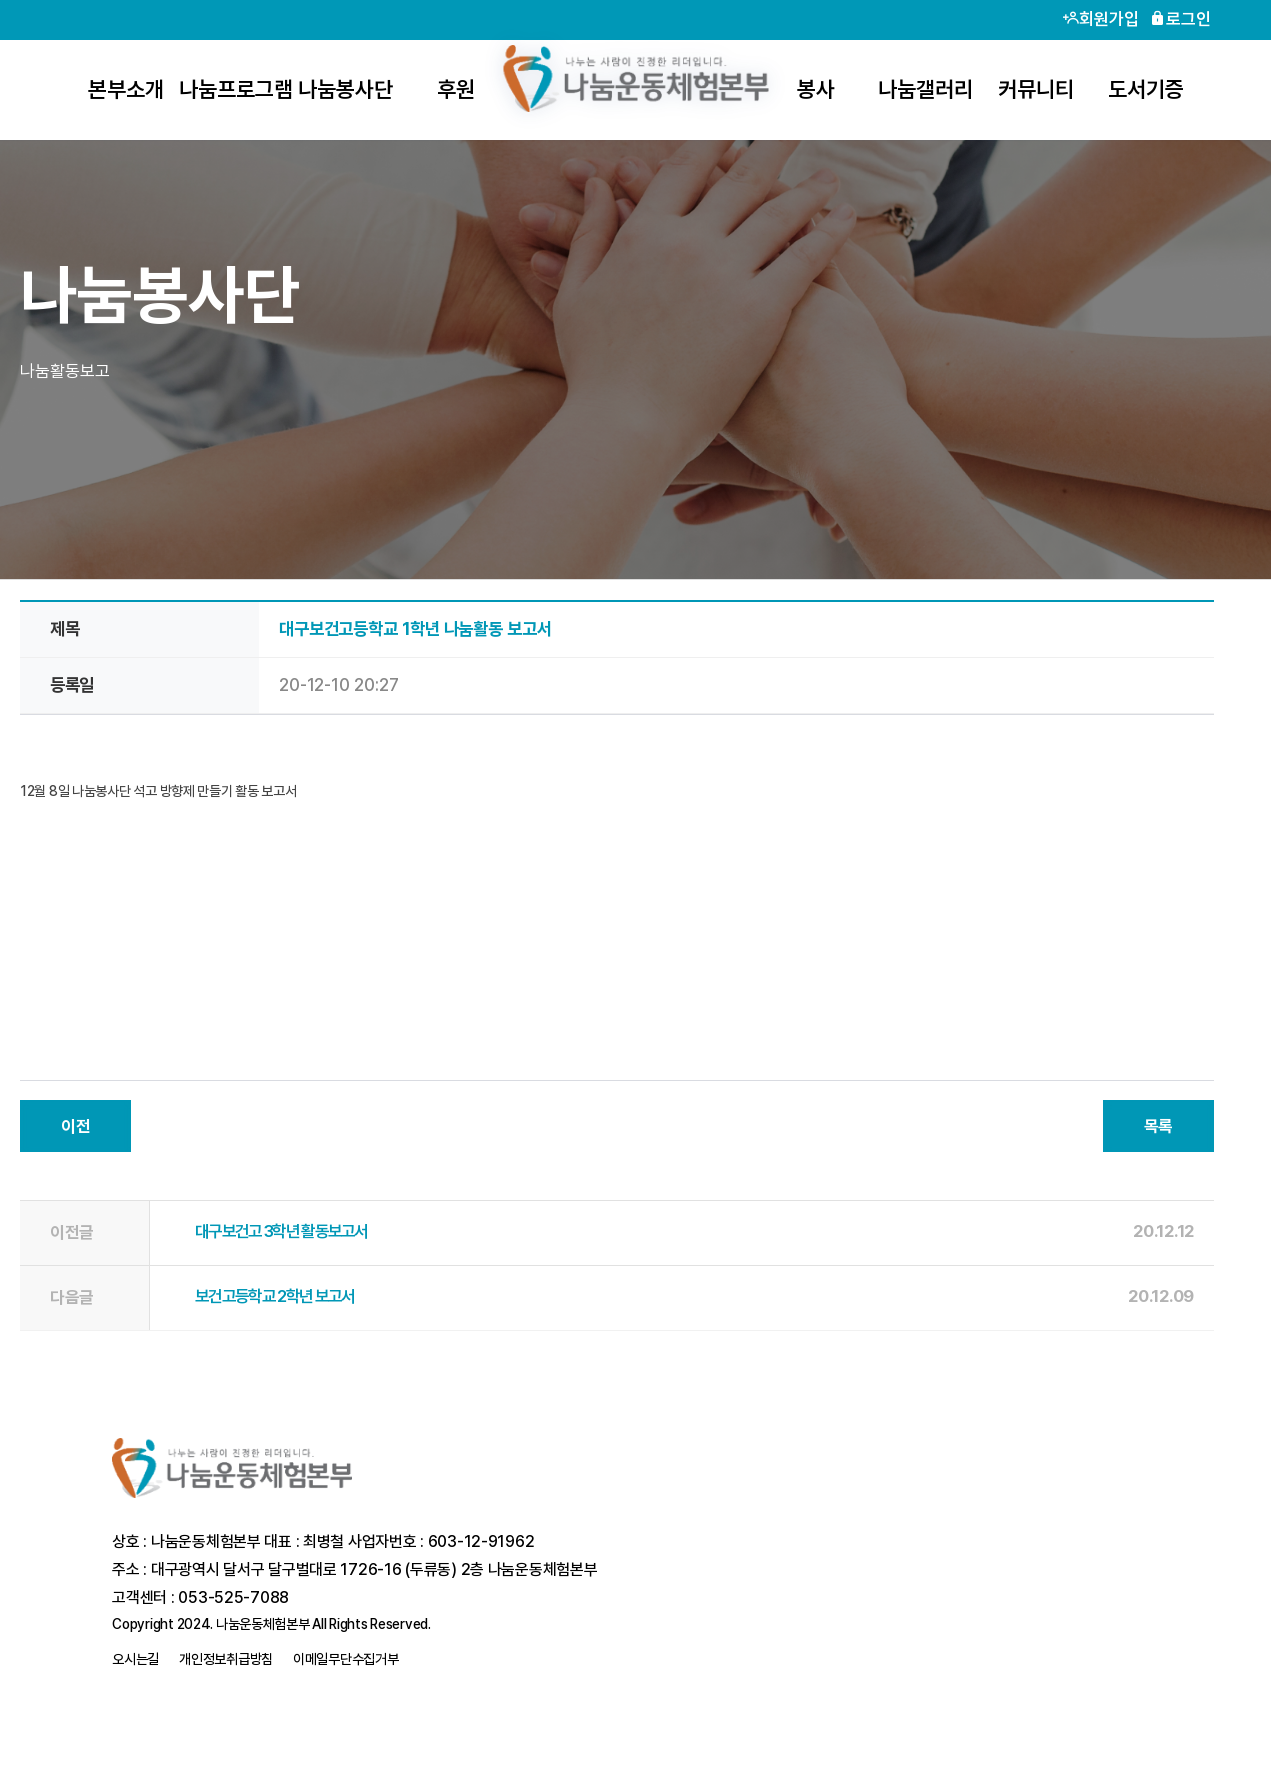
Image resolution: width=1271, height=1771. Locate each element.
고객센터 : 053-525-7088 (200, 1597)
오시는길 (135, 1659)
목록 (1158, 1126)
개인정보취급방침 (226, 1659)
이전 (75, 1126)
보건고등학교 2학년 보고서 (274, 1296)
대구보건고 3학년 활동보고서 (281, 1231)
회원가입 (1100, 19)
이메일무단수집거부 (345, 1659)
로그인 (1180, 19)
